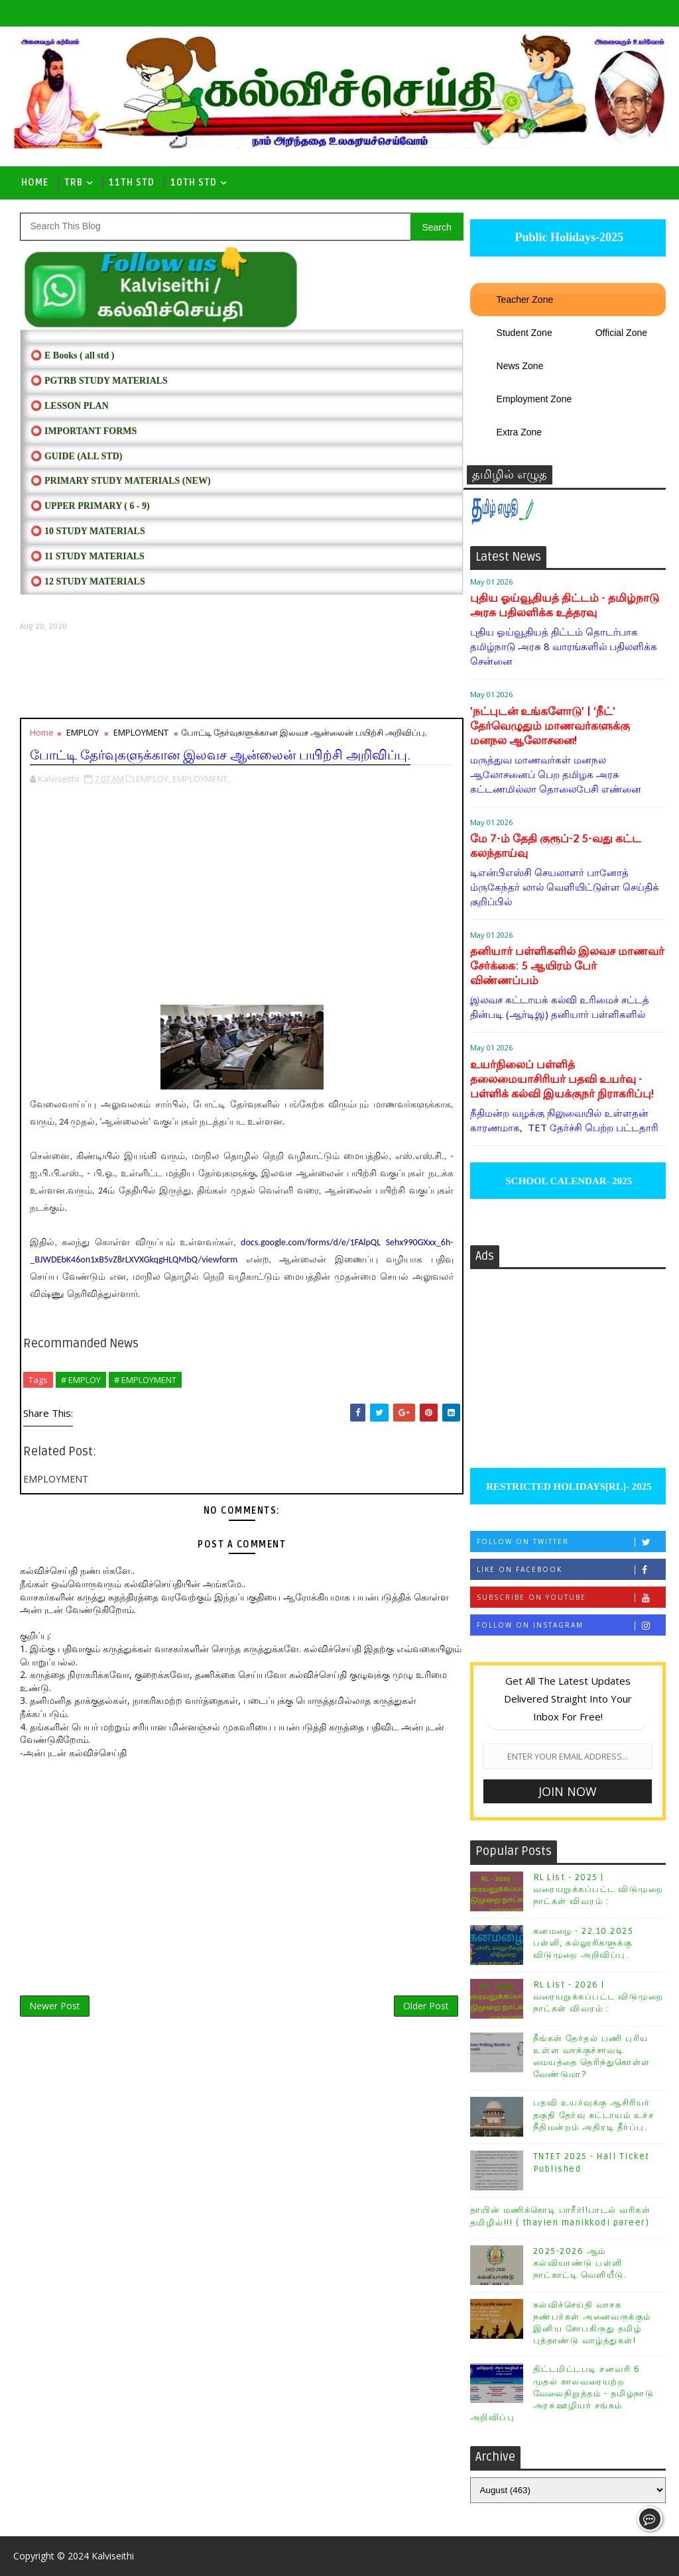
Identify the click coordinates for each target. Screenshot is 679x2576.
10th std (193, 182)
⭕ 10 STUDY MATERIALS (88, 531)
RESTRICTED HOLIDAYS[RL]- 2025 (567, 1486)
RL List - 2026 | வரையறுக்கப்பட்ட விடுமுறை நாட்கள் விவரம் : (598, 1997)
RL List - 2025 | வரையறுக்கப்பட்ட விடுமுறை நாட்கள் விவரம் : (598, 1889)
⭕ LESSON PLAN (69, 406)
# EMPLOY (81, 1380)
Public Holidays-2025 (567, 237)
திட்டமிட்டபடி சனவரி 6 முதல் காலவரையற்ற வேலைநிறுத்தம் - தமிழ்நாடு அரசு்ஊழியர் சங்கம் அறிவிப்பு (562, 2393)
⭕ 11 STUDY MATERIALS (87, 556)
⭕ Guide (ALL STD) (76, 456)
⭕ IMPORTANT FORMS (84, 431)
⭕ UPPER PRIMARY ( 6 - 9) (90, 506)
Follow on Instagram (571, 1625)
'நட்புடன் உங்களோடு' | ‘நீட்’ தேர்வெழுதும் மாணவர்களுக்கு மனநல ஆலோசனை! (550, 726)
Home (34, 182)
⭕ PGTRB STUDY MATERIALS (99, 381)
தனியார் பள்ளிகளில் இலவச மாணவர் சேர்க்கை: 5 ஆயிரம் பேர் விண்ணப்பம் (567, 965)
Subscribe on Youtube (571, 1597)
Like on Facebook (571, 1570)
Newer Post (54, 2005)
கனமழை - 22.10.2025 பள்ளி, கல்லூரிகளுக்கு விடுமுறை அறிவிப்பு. (583, 1943)
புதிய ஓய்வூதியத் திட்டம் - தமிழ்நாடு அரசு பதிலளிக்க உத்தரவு (564, 605)
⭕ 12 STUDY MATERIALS (88, 582)
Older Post (426, 2005)
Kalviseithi (113, 2555)
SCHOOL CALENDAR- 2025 (568, 1181)
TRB (73, 182)
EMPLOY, (153, 779)
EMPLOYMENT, (200, 779)
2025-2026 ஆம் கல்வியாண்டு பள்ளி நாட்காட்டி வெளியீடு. (580, 2263)
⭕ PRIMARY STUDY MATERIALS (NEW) (120, 481)
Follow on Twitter (571, 1542)
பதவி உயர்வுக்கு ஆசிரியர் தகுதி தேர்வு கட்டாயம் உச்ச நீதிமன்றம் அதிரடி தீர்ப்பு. (593, 2115)
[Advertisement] (241, 675)
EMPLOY (82, 732)
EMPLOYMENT (140, 732)
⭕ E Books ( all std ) (72, 356)
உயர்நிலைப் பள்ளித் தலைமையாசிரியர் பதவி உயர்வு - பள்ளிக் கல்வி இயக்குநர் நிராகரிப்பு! (562, 1079)
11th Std (131, 182)
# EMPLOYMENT (145, 1380)
